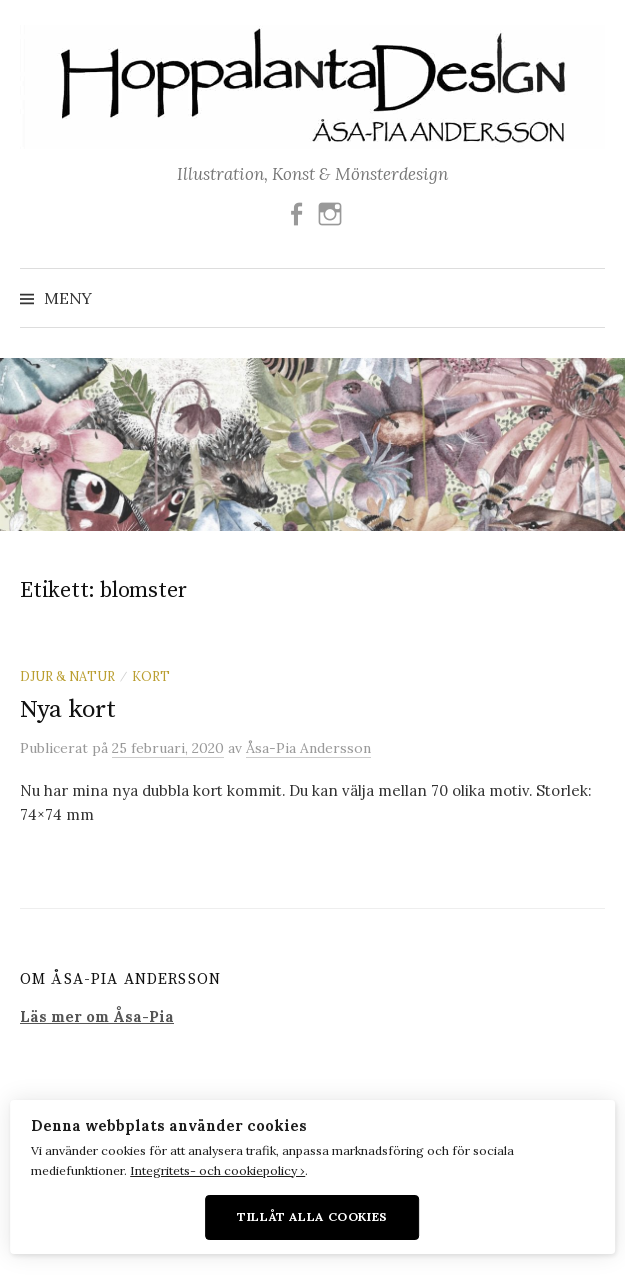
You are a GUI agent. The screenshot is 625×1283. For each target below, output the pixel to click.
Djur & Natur (67, 676)
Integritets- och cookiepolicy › (217, 1170)
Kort (151, 676)
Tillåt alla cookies (312, 1216)
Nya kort (68, 709)
